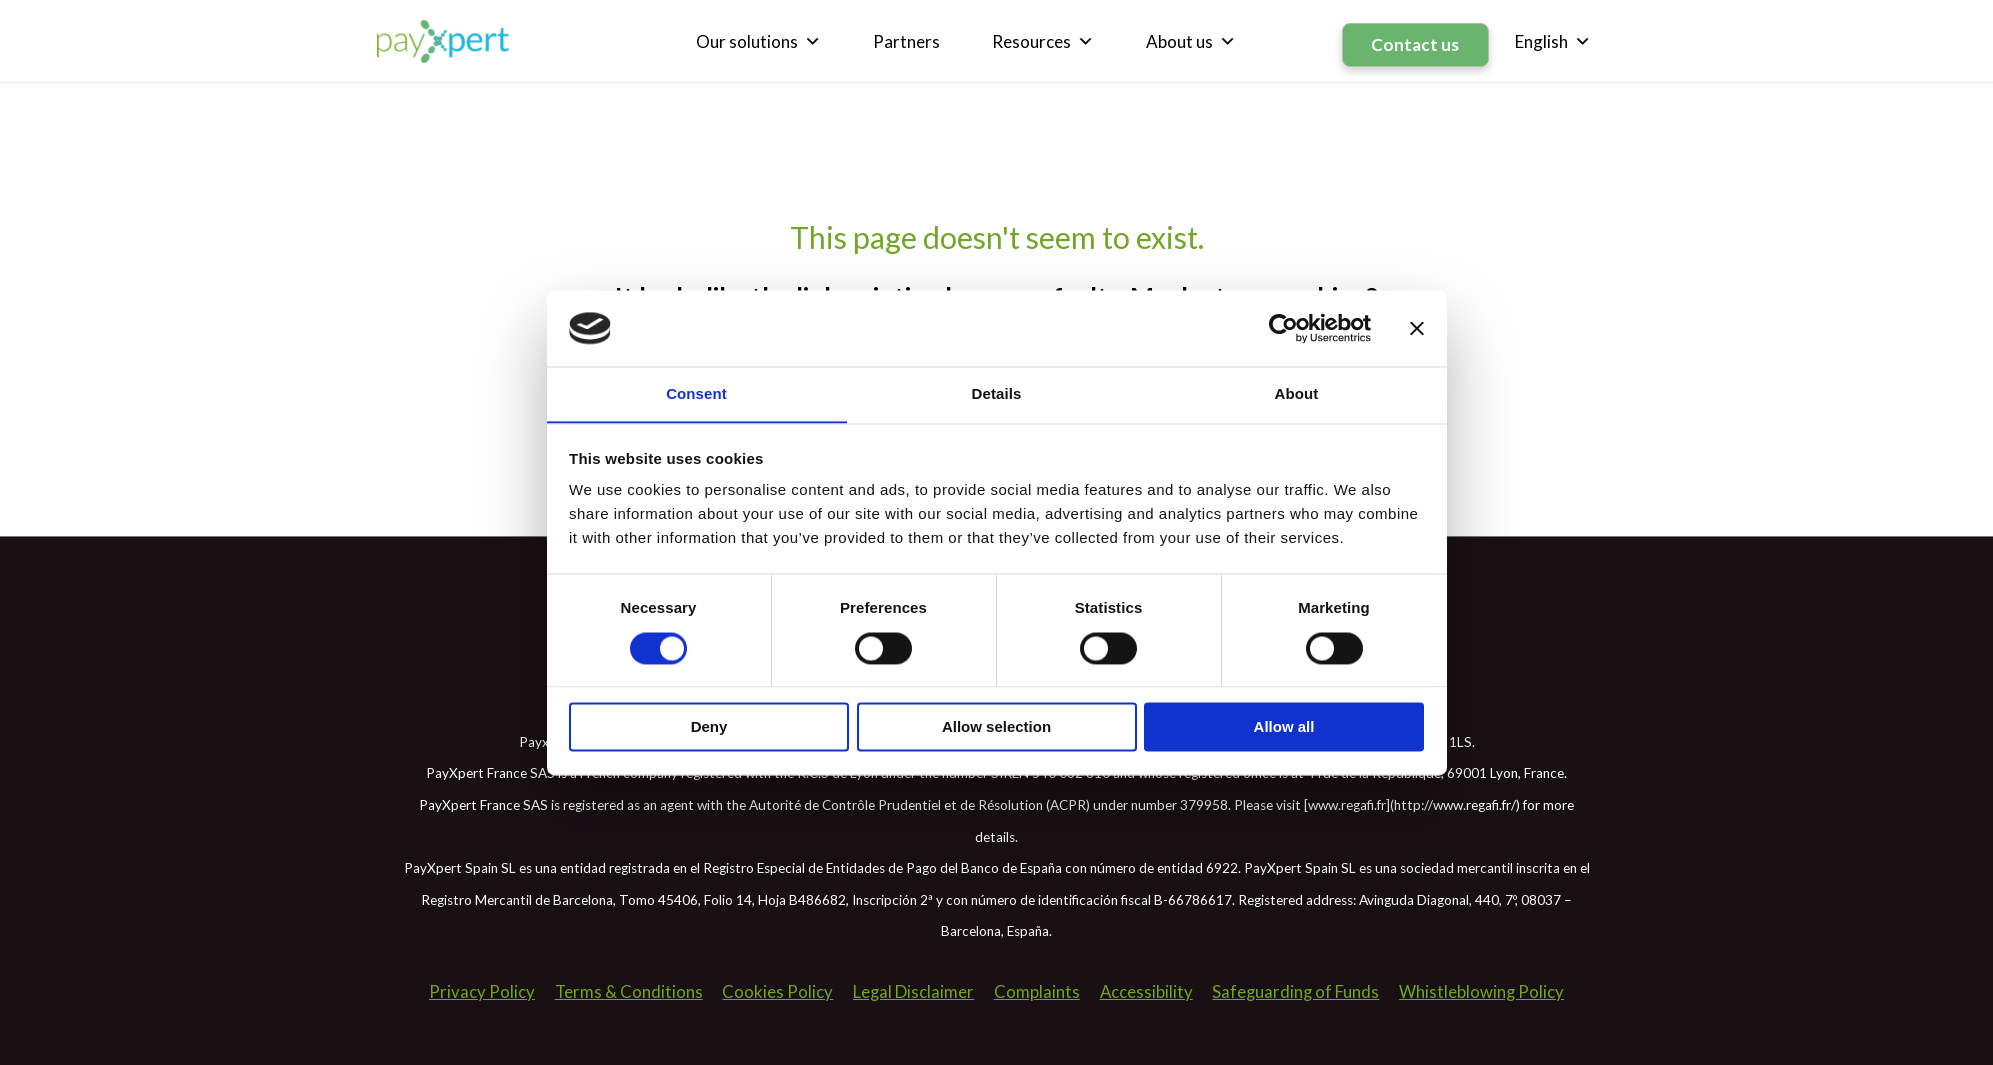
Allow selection (996, 727)
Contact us (1418, 39)
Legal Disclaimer (912, 988)
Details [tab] (997, 393)
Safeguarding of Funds (1297, 988)
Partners (911, 39)
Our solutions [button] (763, 40)
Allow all (1284, 727)
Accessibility (1146, 988)
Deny (709, 727)
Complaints (1036, 988)
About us (1196, 40)
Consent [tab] (696, 393)
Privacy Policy (478, 988)
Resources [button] (1048, 40)
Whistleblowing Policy (1485, 988)
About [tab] (1297, 393)
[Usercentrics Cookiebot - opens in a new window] (1283, 328)
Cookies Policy (775, 988)
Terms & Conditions (625, 988)
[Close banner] (1417, 328)
